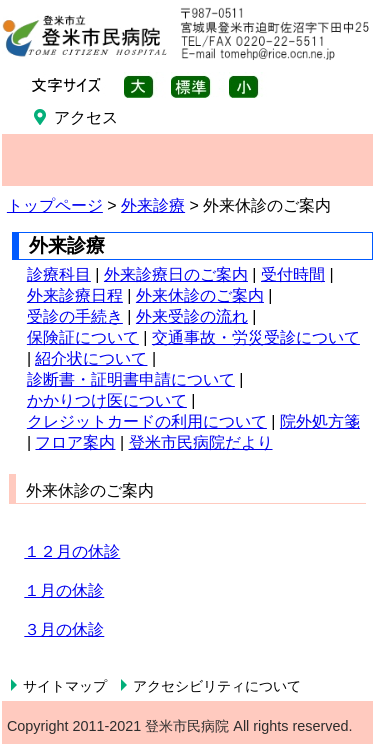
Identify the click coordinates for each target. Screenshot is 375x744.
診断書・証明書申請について (131, 379)
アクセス (86, 117)
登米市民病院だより (201, 442)
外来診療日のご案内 (176, 274)
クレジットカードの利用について (147, 421)
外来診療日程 (75, 295)
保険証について (83, 337)
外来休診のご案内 (200, 295)
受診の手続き (75, 316)
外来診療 (153, 205)
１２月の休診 (72, 551)
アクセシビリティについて (217, 686)
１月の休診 (64, 590)
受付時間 (293, 274)
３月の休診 (64, 629)
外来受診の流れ (192, 316)
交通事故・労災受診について (256, 337)
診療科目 (59, 274)
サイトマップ (65, 686)
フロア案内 (75, 442)
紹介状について (91, 358)
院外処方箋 (320, 421)
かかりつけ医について (107, 400)
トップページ (55, 205)
